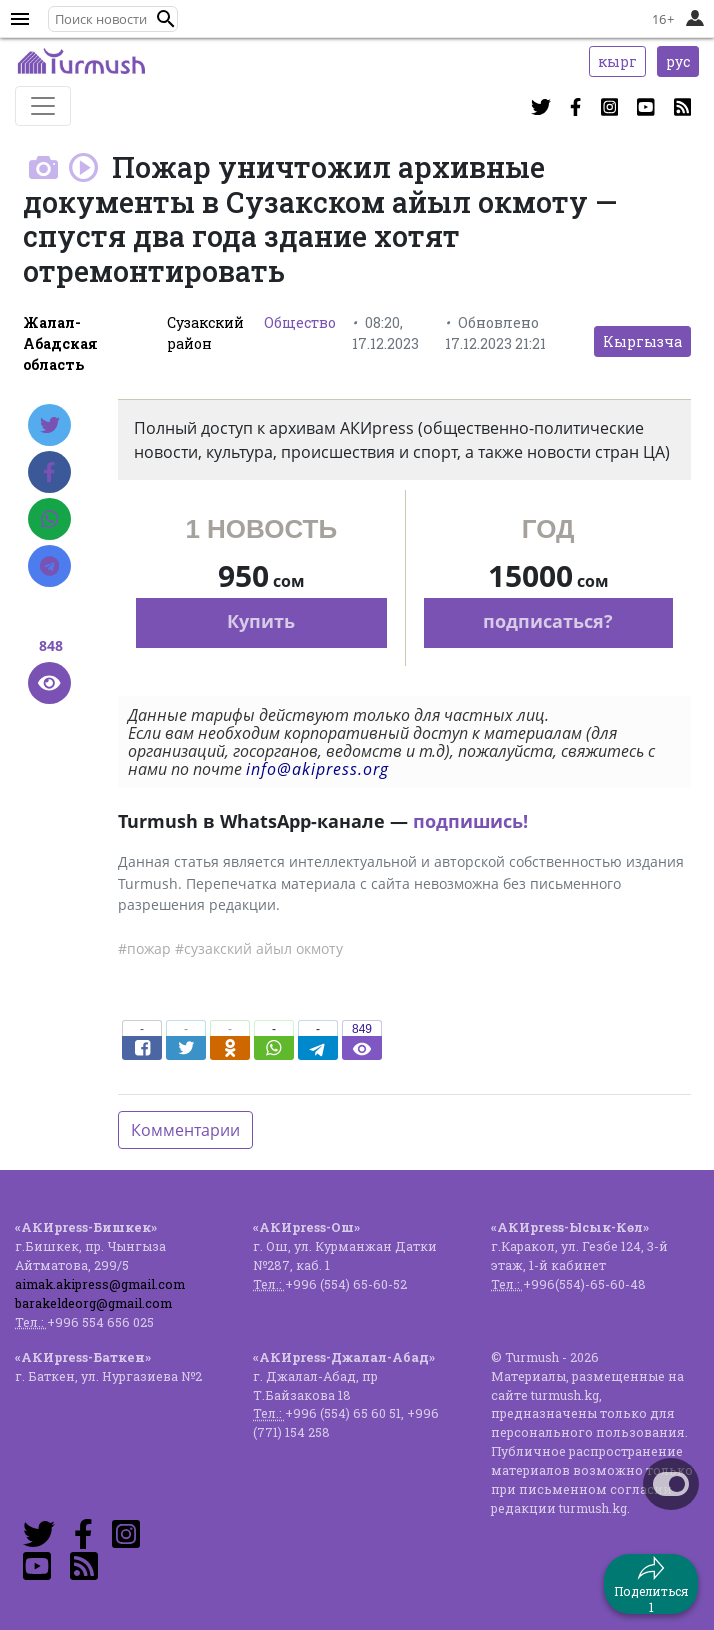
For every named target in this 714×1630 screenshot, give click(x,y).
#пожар (144, 948)
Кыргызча (642, 341)
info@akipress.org (317, 769)
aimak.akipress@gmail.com (100, 1284)
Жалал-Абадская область (60, 343)
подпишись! (470, 821)
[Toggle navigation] (43, 106)
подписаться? (548, 621)
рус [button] (678, 61)
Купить (261, 621)
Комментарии (185, 1130)
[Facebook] (49, 472)
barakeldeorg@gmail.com (93, 1303)
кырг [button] (617, 61)
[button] (166, 19)
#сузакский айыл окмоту (259, 948)
